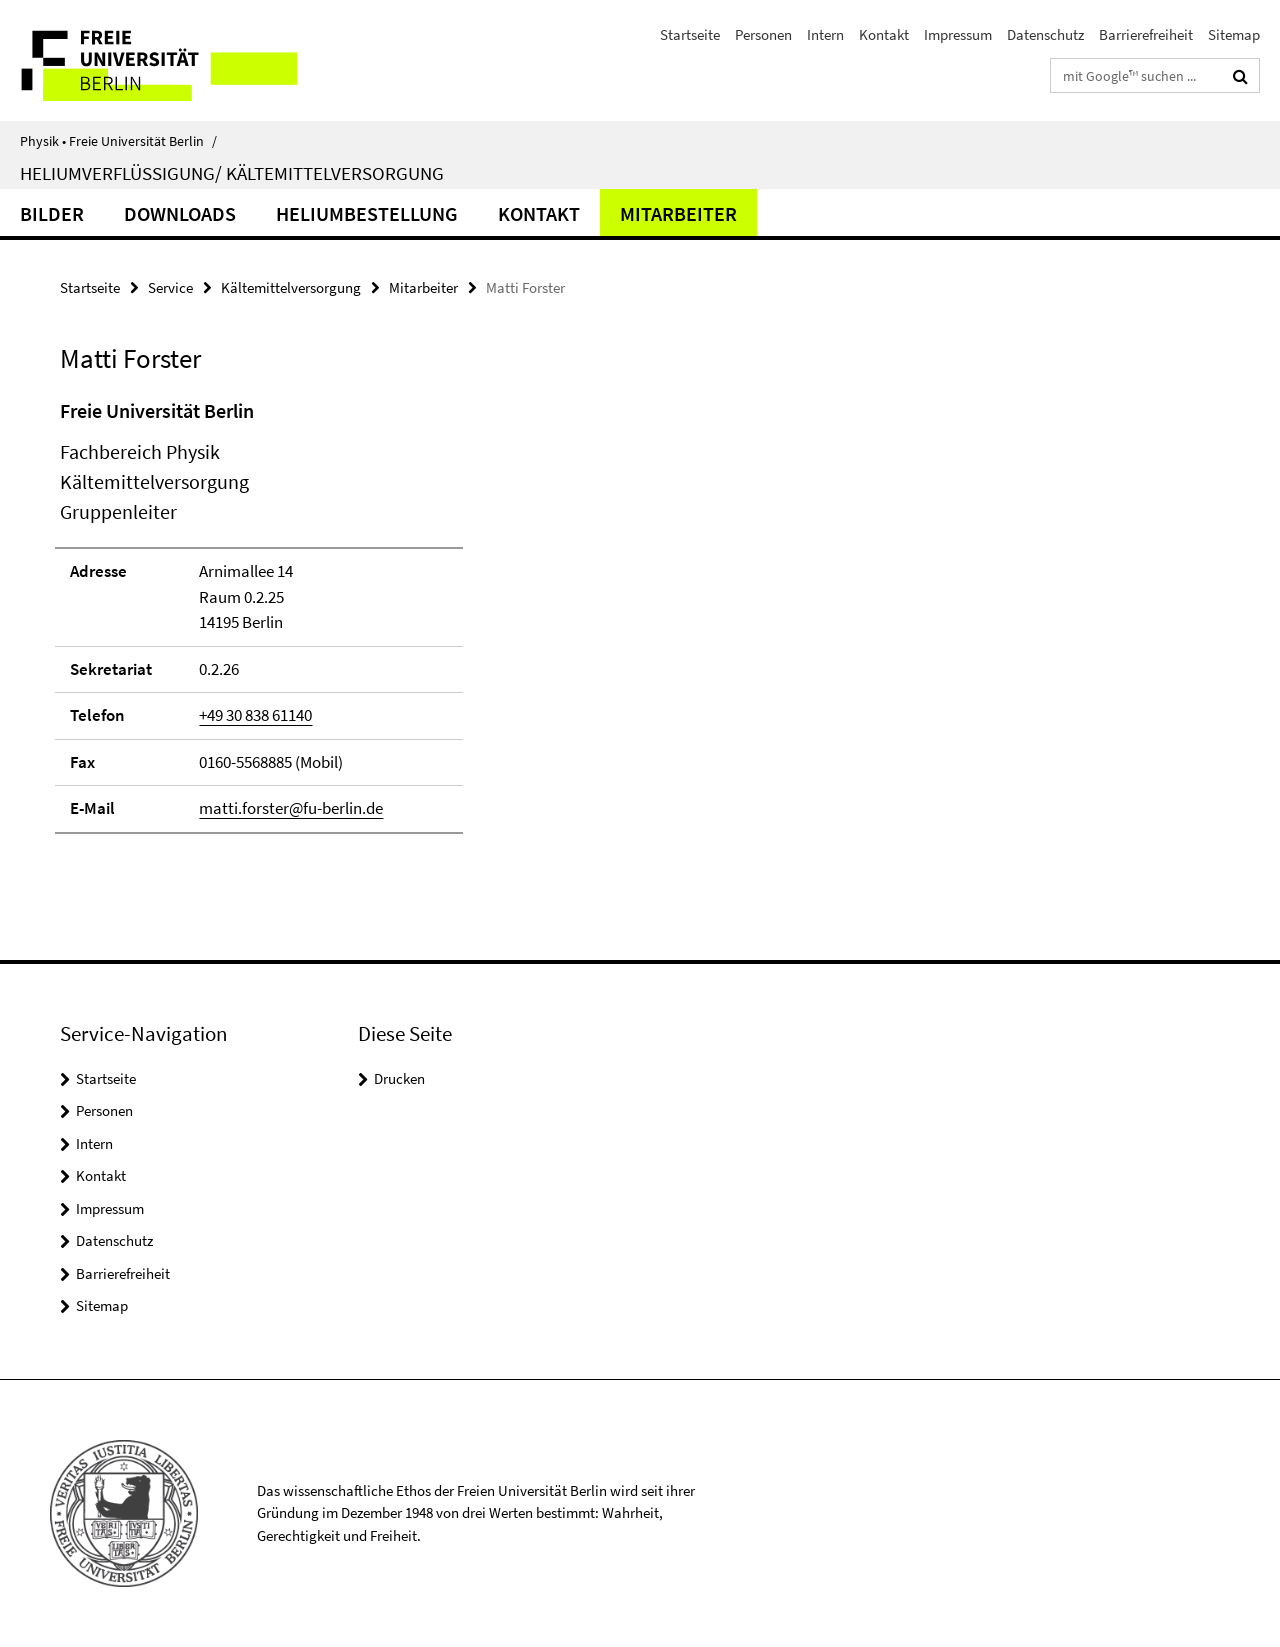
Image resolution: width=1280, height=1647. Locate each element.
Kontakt (884, 34)
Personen (763, 34)
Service (170, 287)
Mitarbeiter (678, 213)
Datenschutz (1045, 34)
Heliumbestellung (367, 213)
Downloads (180, 213)
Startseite (690, 34)
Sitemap (1234, 34)
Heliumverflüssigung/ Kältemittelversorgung (232, 173)
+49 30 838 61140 (255, 715)
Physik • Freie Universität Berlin (118, 141)
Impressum (958, 34)
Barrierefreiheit (1146, 34)
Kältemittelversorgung (291, 287)
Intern (825, 34)
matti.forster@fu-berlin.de (291, 808)
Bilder (52, 213)
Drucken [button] (399, 1078)
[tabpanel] (392, 625)
